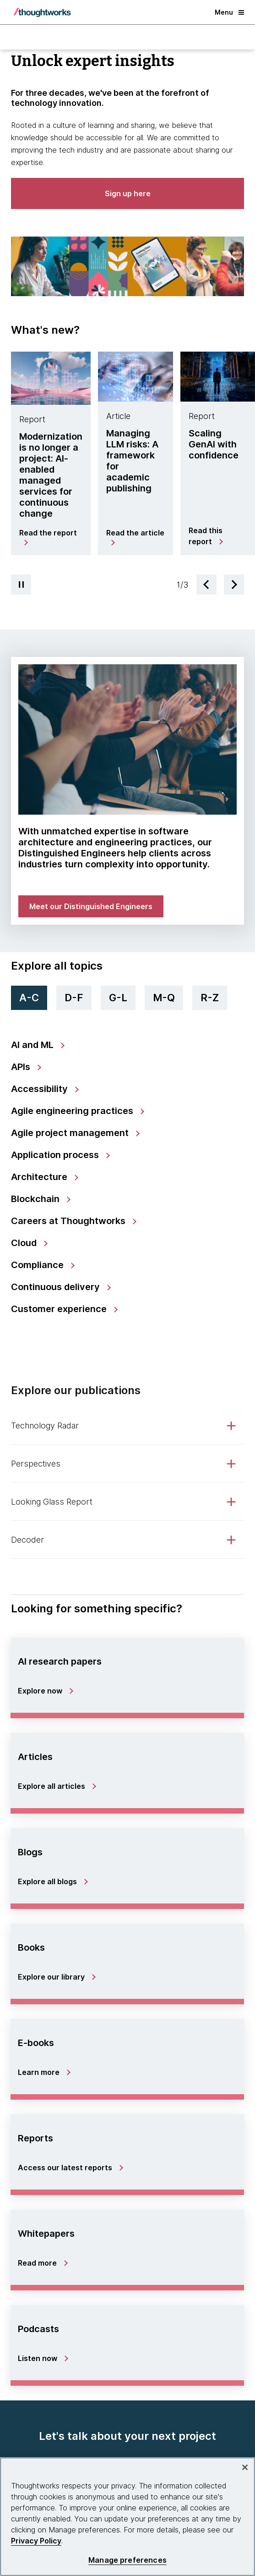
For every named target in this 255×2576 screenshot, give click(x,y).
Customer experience (60, 1308)
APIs (22, 1066)
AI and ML (33, 1044)
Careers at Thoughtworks (69, 1220)
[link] (127, 739)
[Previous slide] (206, 584)
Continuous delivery (56, 1286)
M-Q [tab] (164, 998)
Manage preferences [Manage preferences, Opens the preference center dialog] (127, 2560)
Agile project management (71, 1132)
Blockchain (36, 1198)
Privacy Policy (36, 2540)
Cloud (25, 1242)
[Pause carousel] (21, 584)
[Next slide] (234, 584)
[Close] (245, 2467)
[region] (127, 2516)
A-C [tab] (29, 998)
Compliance (38, 1264)
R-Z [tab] (210, 998)
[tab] (51, 457)
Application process (56, 1154)
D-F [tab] (74, 998)
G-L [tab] (118, 998)
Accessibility (40, 1088)
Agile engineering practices (73, 1110)
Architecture (40, 1176)
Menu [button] (229, 12)
